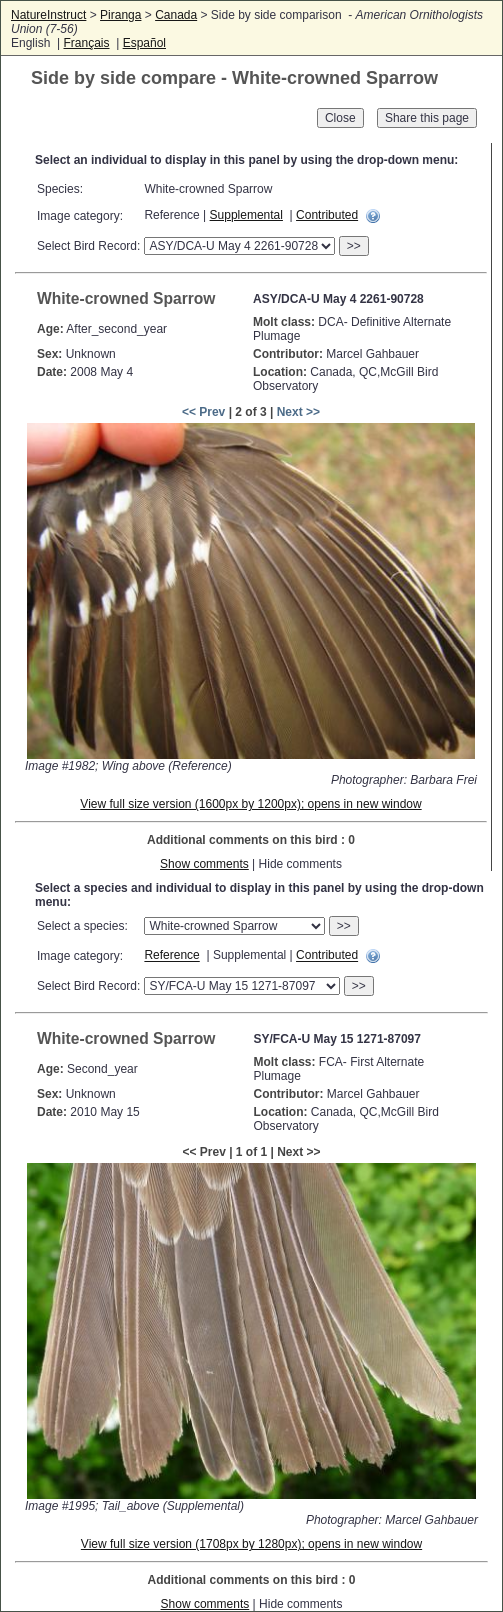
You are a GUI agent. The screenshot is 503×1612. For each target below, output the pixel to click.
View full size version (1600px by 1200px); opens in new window (250, 804)
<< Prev (203, 412)
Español (144, 43)
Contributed (327, 215)
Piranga (120, 15)
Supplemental (246, 215)
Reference (171, 956)
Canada (176, 15)
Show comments (204, 864)
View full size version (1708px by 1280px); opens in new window (251, 1544)
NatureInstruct (48, 15)
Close (340, 118)
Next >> (298, 412)
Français (86, 43)
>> (354, 246)
